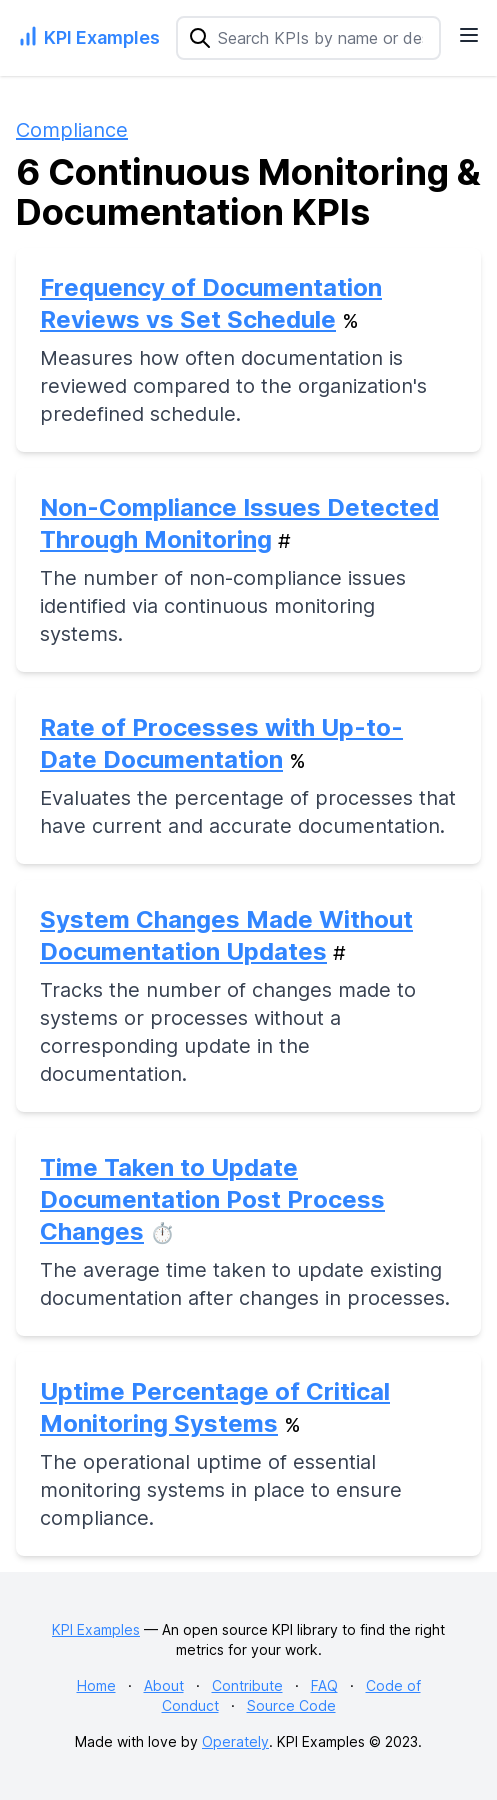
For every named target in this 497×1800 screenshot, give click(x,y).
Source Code (291, 1705)
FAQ (324, 1685)
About (164, 1685)
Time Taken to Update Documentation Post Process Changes (212, 1199)
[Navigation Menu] (469, 35)
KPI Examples (96, 1629)
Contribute (247, 1685)
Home (96, 1685)
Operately (235, 1741)
